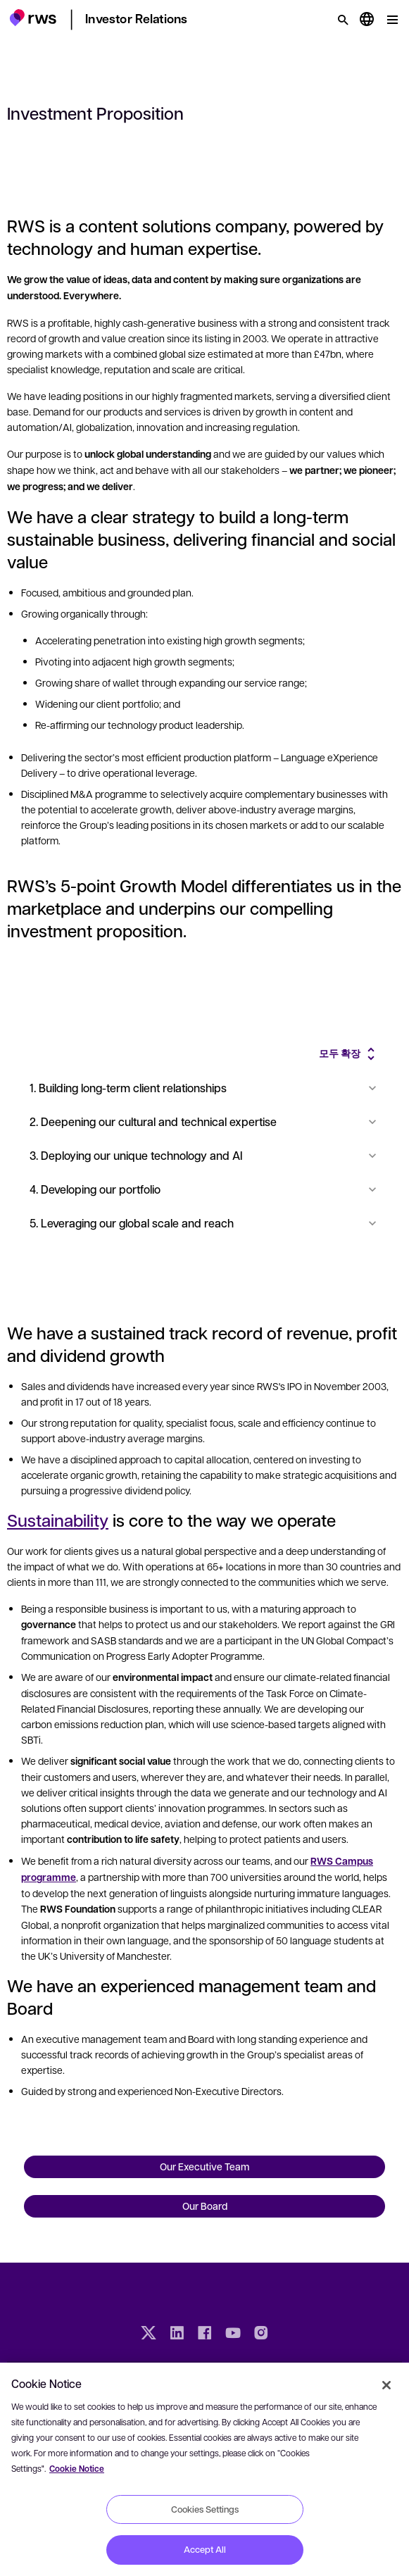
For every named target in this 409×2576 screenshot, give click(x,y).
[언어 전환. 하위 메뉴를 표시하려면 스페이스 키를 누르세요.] (366, 20)
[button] (32, 17)
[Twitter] (148, 2334)
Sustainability (57, 1520)
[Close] (386, 2385)
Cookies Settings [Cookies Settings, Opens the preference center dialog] (205, 2509)
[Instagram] (261, 2334)
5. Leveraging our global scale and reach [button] (204, 1222)
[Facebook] (205, 2334)
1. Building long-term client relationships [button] (204, 1087)
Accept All (205, 2549)
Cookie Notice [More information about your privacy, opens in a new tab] (76, 2469)
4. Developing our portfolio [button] (204, 1189)
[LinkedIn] (177, 2334)
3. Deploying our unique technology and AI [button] (204, 1155)
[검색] (343, 20)
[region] (204, 2469)
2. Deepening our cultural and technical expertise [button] (204, 1121)
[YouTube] (233, 2334)
